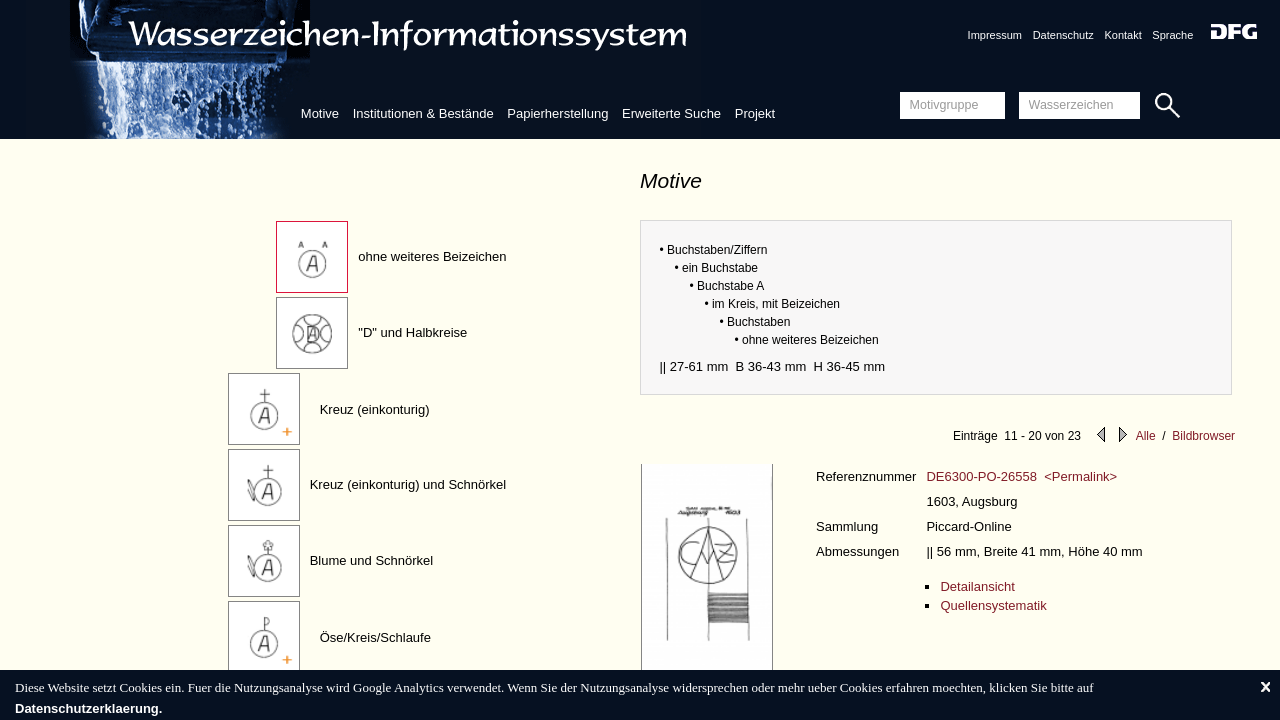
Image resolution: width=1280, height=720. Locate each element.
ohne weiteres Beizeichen (432, 256)
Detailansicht (977, 586)
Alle (1146, 436)
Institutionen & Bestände (423, 113)
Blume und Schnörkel (372, 560)
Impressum (995, 35)
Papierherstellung (557, 113)
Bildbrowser (1203, 436)
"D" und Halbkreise (412, 332)
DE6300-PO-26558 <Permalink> (1021, 476)
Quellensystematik (993, 605)
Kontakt (1122, 35)
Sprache (1172, 35)
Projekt (755, 113)
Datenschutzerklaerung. (88, 708)
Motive (320, 113)
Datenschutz (1063, 35)
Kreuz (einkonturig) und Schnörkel (408, 484)
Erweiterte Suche (671, 113)
